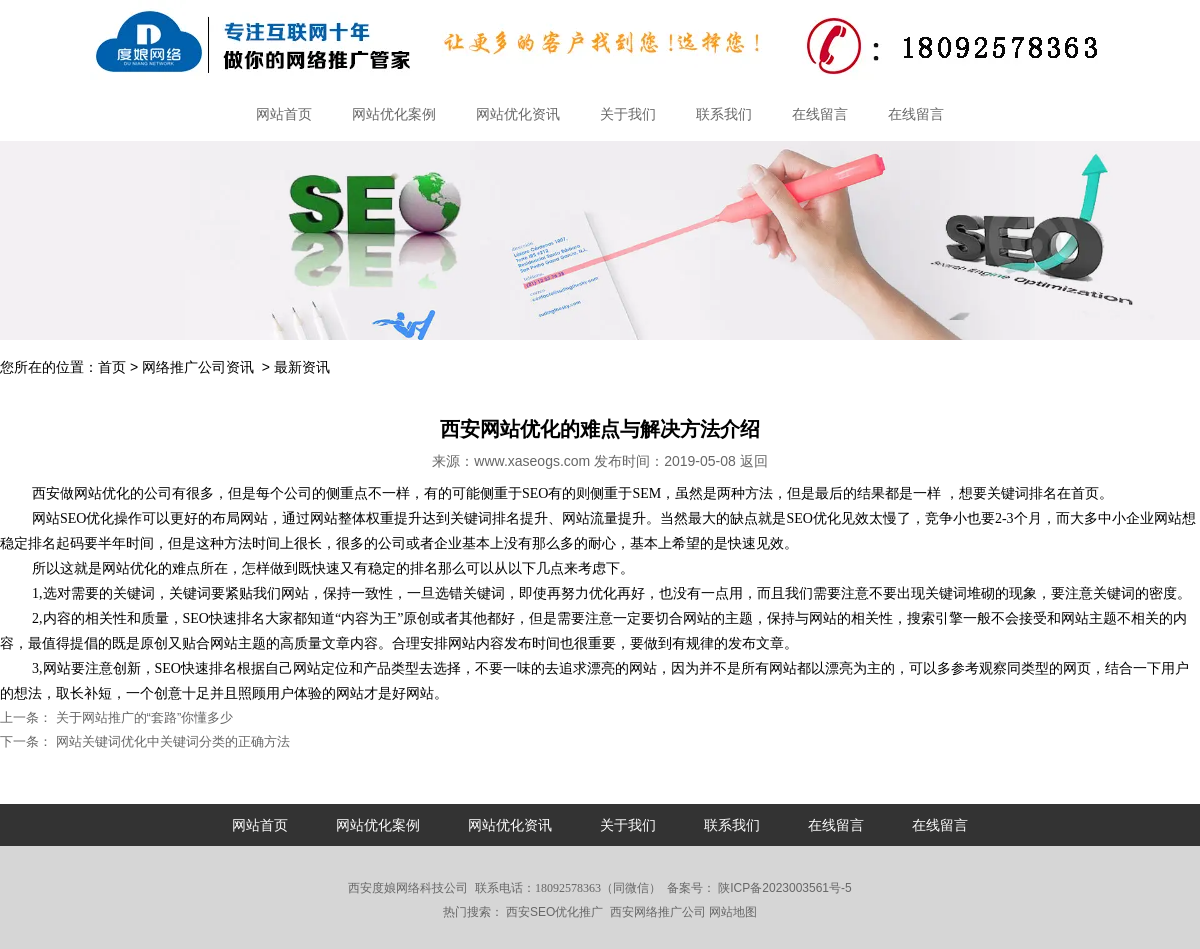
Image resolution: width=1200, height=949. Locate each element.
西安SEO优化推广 (554, 912)
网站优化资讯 (518, 114)
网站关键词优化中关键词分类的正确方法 (171, 741)
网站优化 (102, 493)
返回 (754, 461)
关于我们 (628, 114)
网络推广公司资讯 (198, 367)
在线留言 (820, 114)
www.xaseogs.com (532, 461)
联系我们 (724, 114)
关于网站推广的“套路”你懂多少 (142, 717)
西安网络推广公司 (658, 912)
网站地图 (733, 912)
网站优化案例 (394, 114)
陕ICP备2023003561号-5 (783, 888)
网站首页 (284, 114)
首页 (112, 367)
